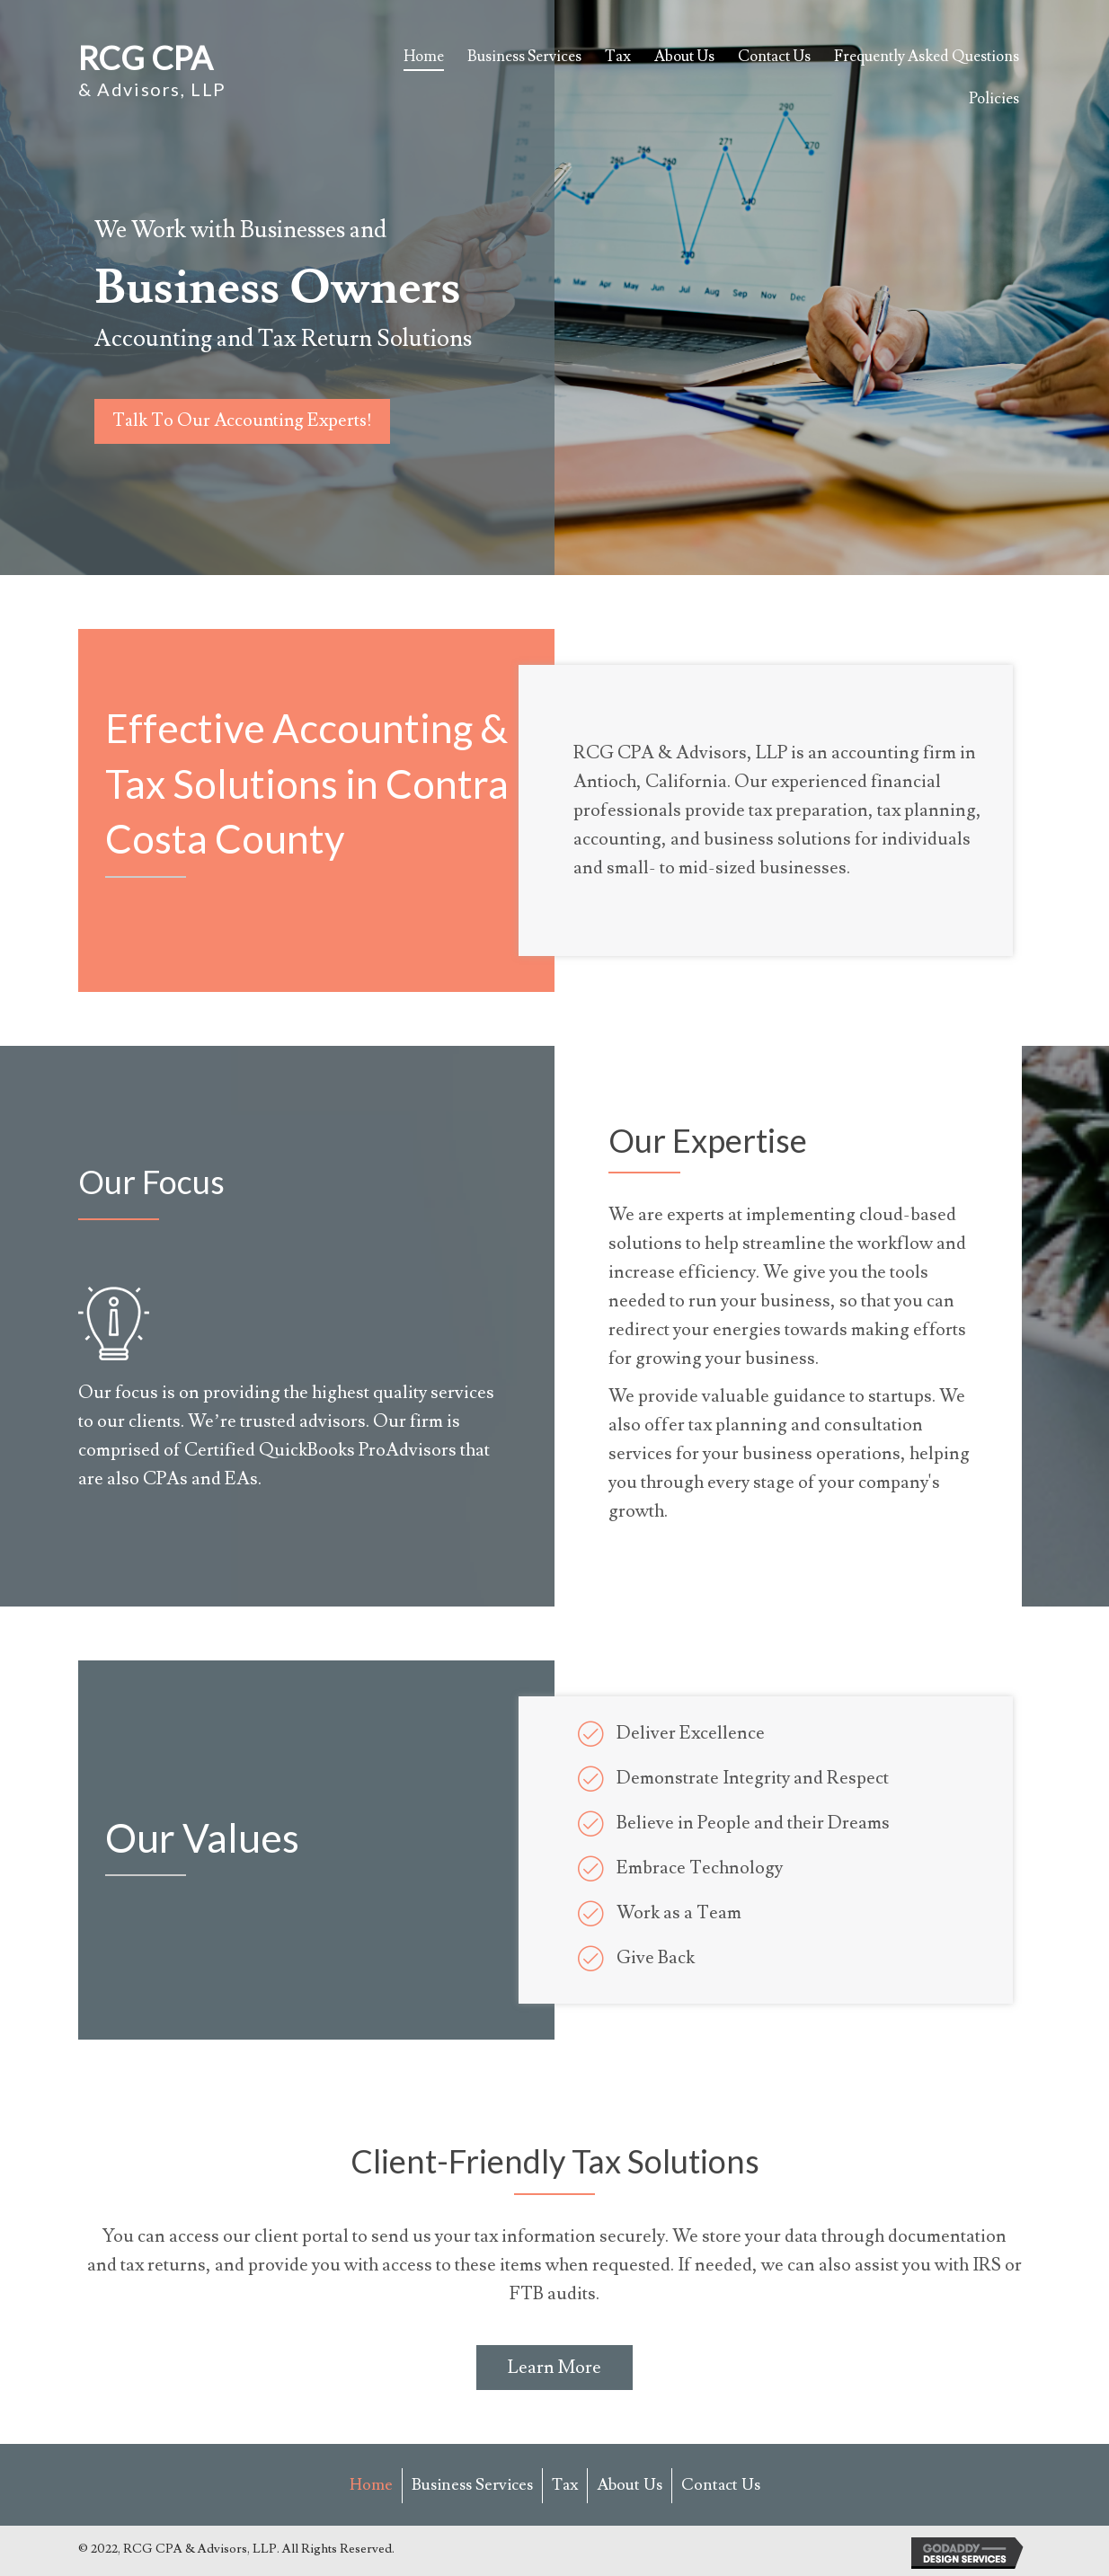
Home (371, 2484)
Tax (565, 2484)
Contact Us (720, 2484)
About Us (629, 2484)
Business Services (472, 2484)
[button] (244, 421)
